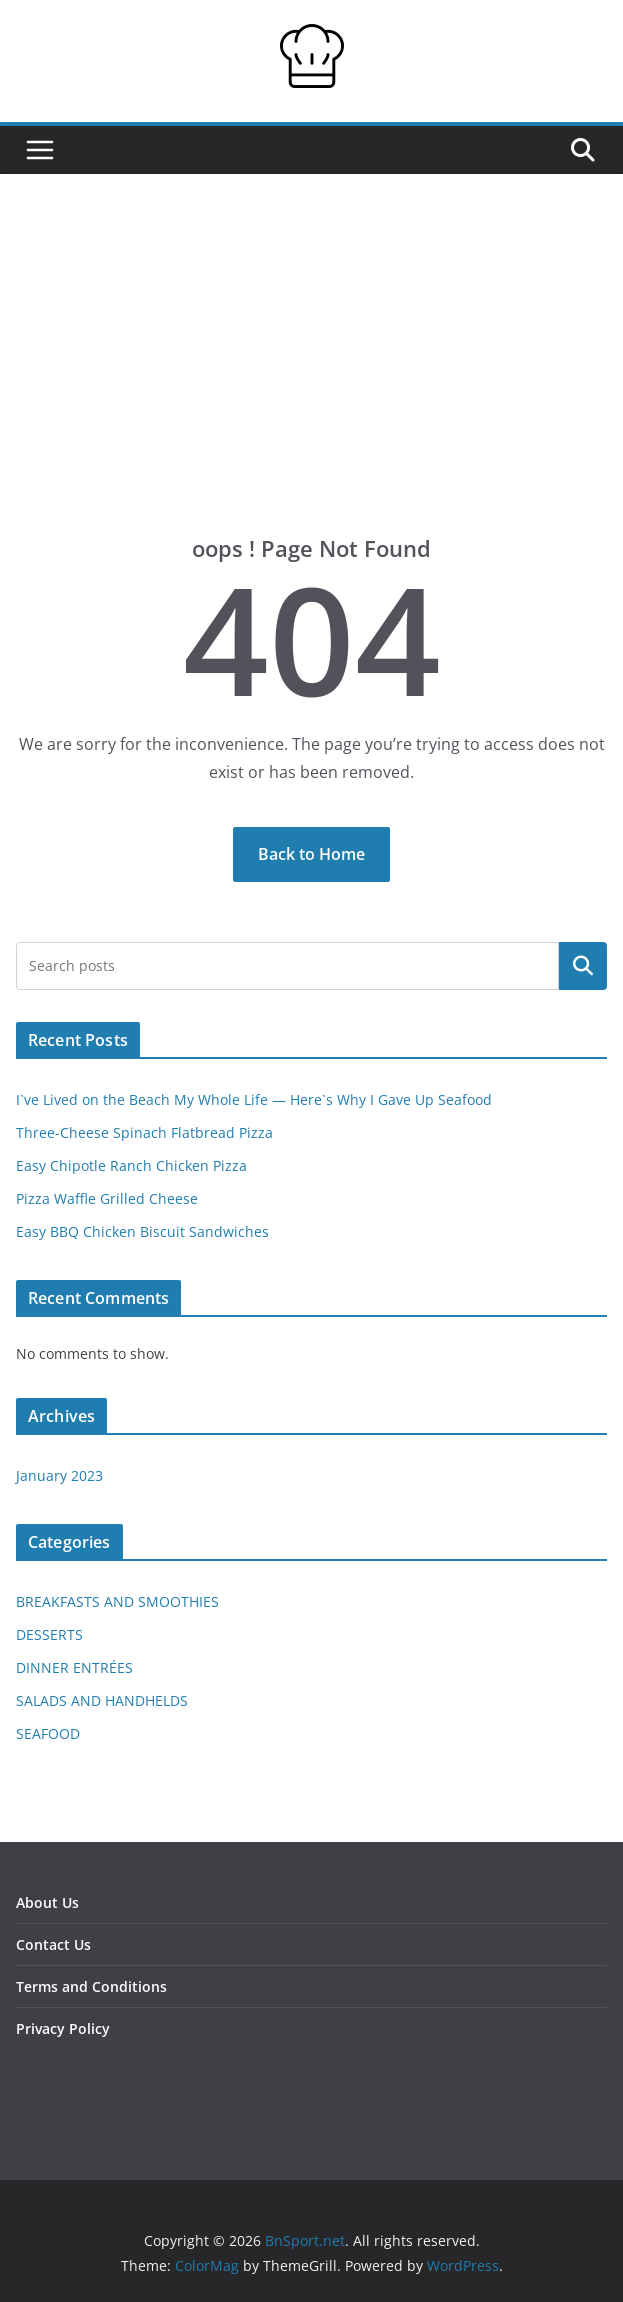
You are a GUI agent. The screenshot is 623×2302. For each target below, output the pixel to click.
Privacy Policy (63, 2028)
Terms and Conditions (91, 1986)
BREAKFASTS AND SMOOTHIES (117, 1601)
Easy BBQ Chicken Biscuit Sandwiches (142, 1231)
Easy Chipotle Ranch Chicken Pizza (131, 1165)
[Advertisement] (311, 384)
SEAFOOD (48, 1733)
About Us (47, 1902)
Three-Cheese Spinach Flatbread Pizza (144, 1132)
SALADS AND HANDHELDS (102, 1700)
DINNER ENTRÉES (74, 1667)
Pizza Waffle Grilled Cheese (107, 1198)
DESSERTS (49, 1634)
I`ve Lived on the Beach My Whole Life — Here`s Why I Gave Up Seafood (254, 1099)
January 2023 (59, 1475)
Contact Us (53, 1944)
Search (583, 966)
